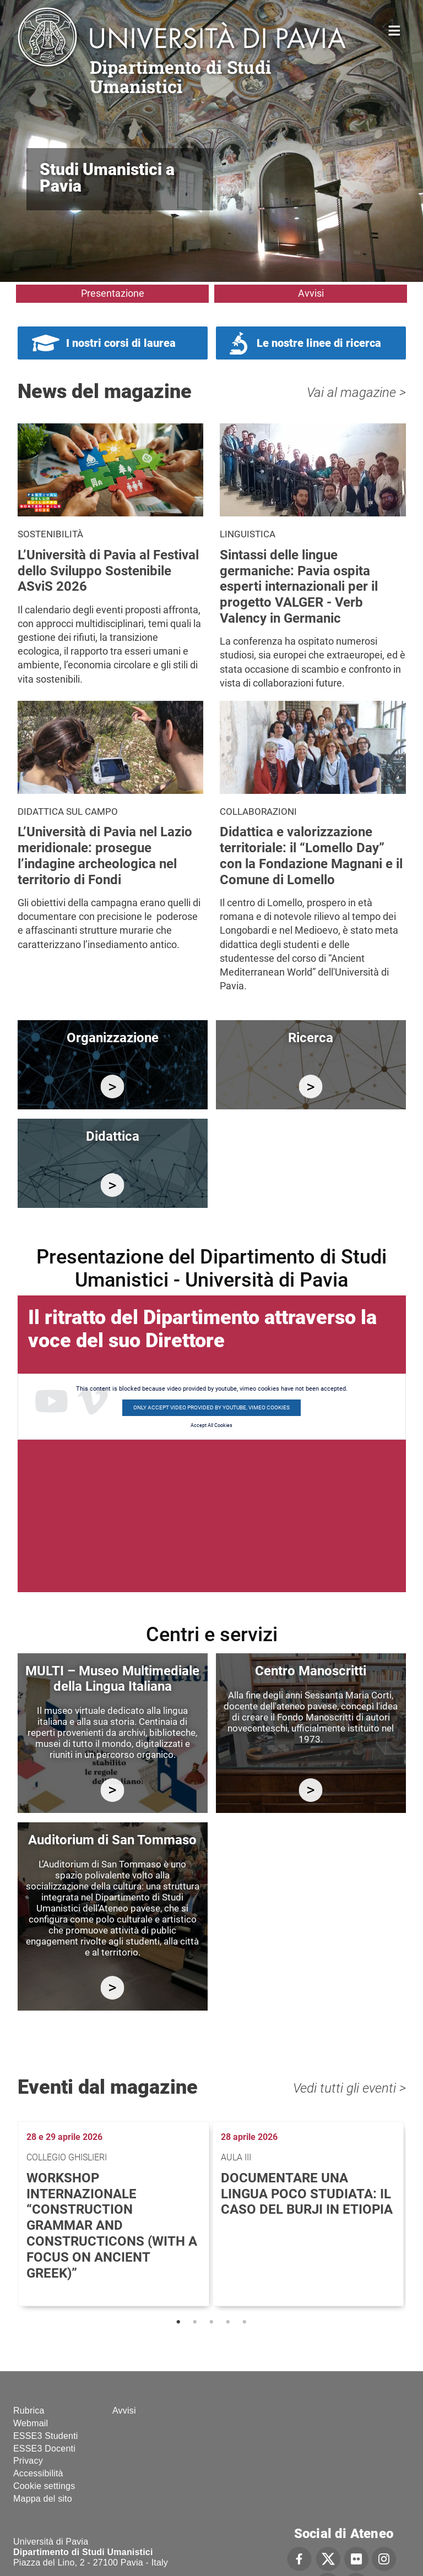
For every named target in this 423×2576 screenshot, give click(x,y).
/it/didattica (112, 1185)
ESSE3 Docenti (44, 2448)
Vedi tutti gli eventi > (349, 2088)
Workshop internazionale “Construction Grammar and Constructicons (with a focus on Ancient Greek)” (111, 2225)
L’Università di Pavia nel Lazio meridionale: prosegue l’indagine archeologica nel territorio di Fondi (105, 855)
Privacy (28, 2460)
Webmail (30, 2423)
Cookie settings (44, 2486)
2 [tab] (194, 2322)
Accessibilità (38, 2473)
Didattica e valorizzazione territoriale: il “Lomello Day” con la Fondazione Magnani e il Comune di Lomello (311, 855)
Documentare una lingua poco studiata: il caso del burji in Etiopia (307, 2194)
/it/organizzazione (112, 1086)
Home (395, 29)
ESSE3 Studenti (45, 2436)
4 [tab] (228, 2322)
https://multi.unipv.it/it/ (112, 1790)
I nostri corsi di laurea (121, 343)
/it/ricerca (311, 1086)
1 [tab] (178, 2322)
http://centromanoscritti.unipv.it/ (311, 1790)
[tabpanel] (115, 2214)
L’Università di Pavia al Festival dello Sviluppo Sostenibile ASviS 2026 (108, 571)
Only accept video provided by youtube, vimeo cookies (211, 1407)
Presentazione (112, 293)
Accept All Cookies (211, 1425)
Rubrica (29, 2410)
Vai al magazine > (356, 392)
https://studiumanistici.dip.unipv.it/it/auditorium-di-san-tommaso (112, 1988)
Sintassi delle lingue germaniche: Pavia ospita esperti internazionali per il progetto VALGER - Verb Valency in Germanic (299, 586)
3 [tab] (211, 2322)
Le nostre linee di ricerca (319, 343)
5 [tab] (244, 2322)
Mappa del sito (42, 2498)
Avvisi (311, 293)
